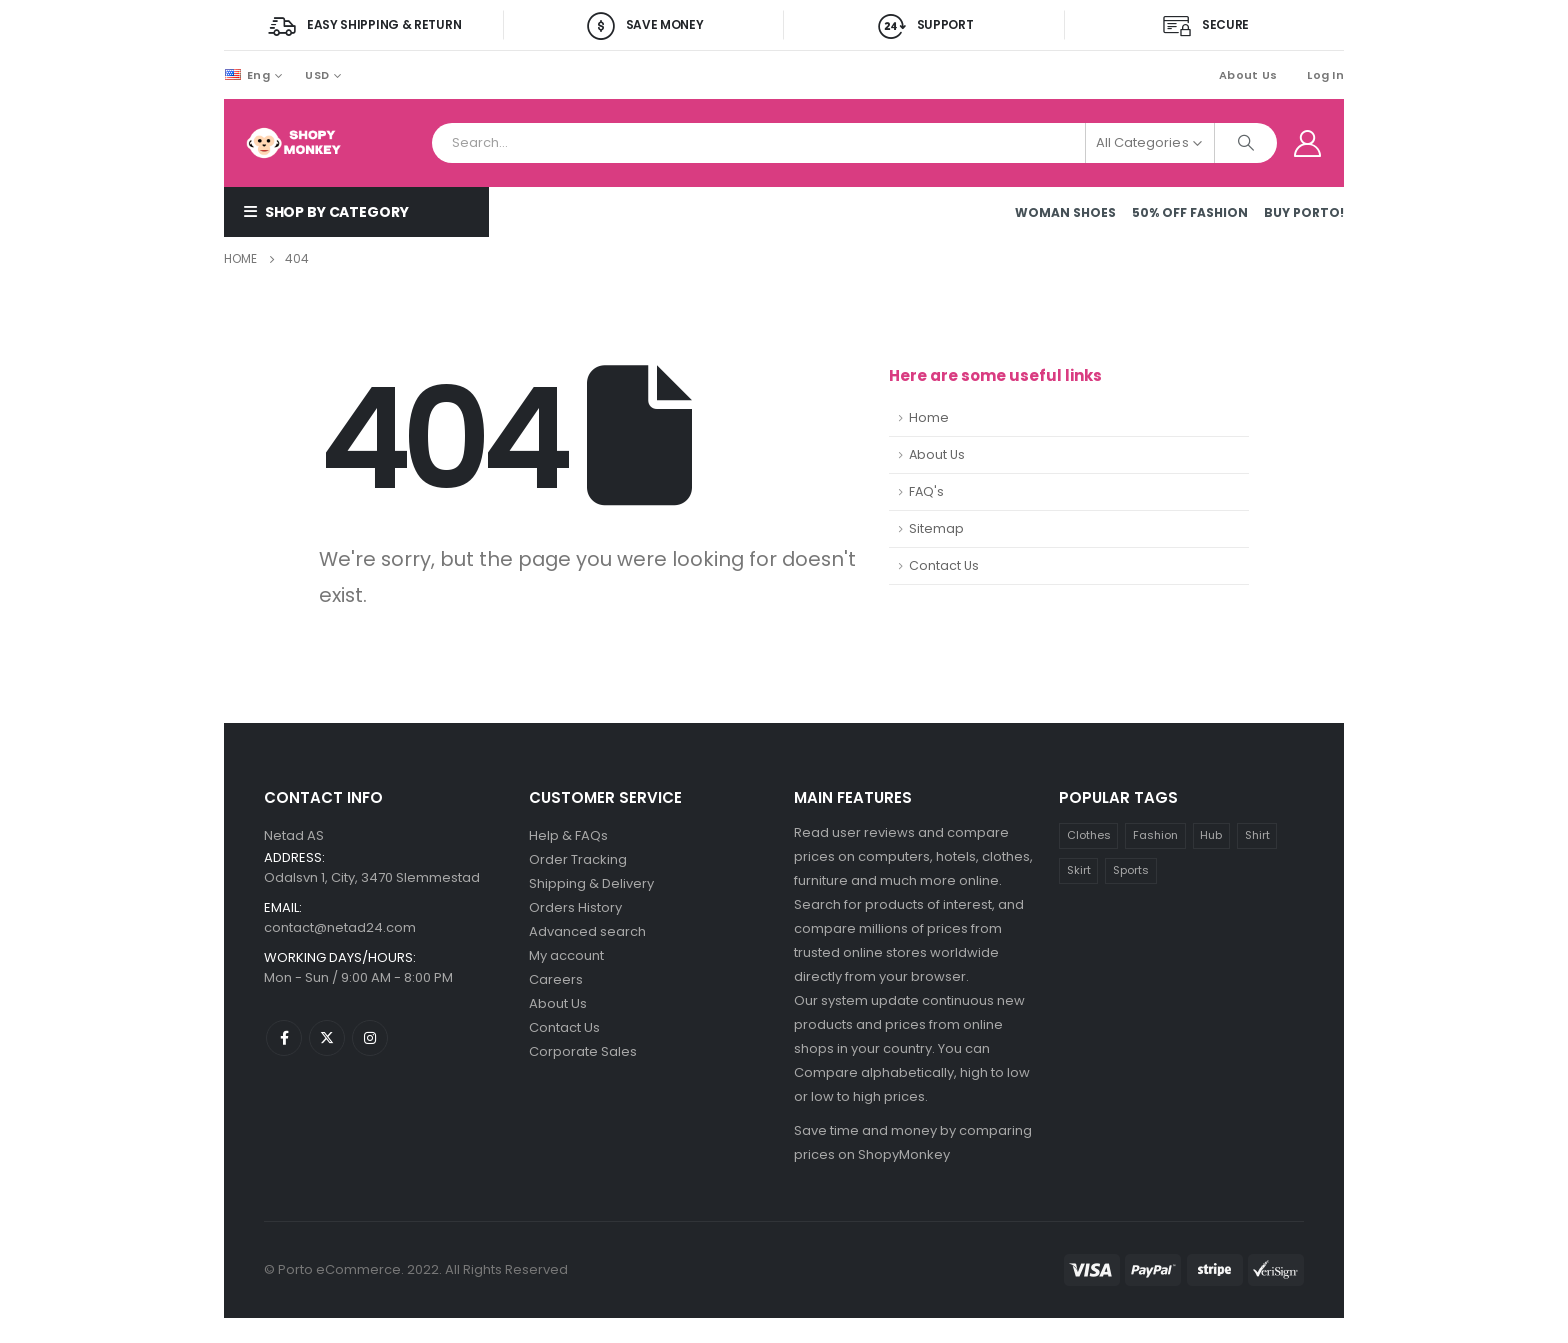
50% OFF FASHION (1190, 212)
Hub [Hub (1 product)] (1211, 835)
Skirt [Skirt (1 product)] (1079, 870)
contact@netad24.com (340, 927)
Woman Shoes (1065, 212)
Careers (556, 979)
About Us (1248, 75)
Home (929, 417)
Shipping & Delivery (591, 883)
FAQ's (926, 491)
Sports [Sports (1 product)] (1131, 870)
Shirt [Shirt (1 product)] (1257, 835)
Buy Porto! (1304, 212)
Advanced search (587, 931)
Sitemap (936, 528)
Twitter (327, 1038)
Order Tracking (578, 859)
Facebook (284, 1038)
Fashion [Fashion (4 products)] (1155, 835)
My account (566, 955)
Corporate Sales (583, 1051)
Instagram (370, 1038)
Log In (1325, 75)
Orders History (575, 907)
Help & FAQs (568, 835)
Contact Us (944, 565)
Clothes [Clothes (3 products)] (1089, 835)
